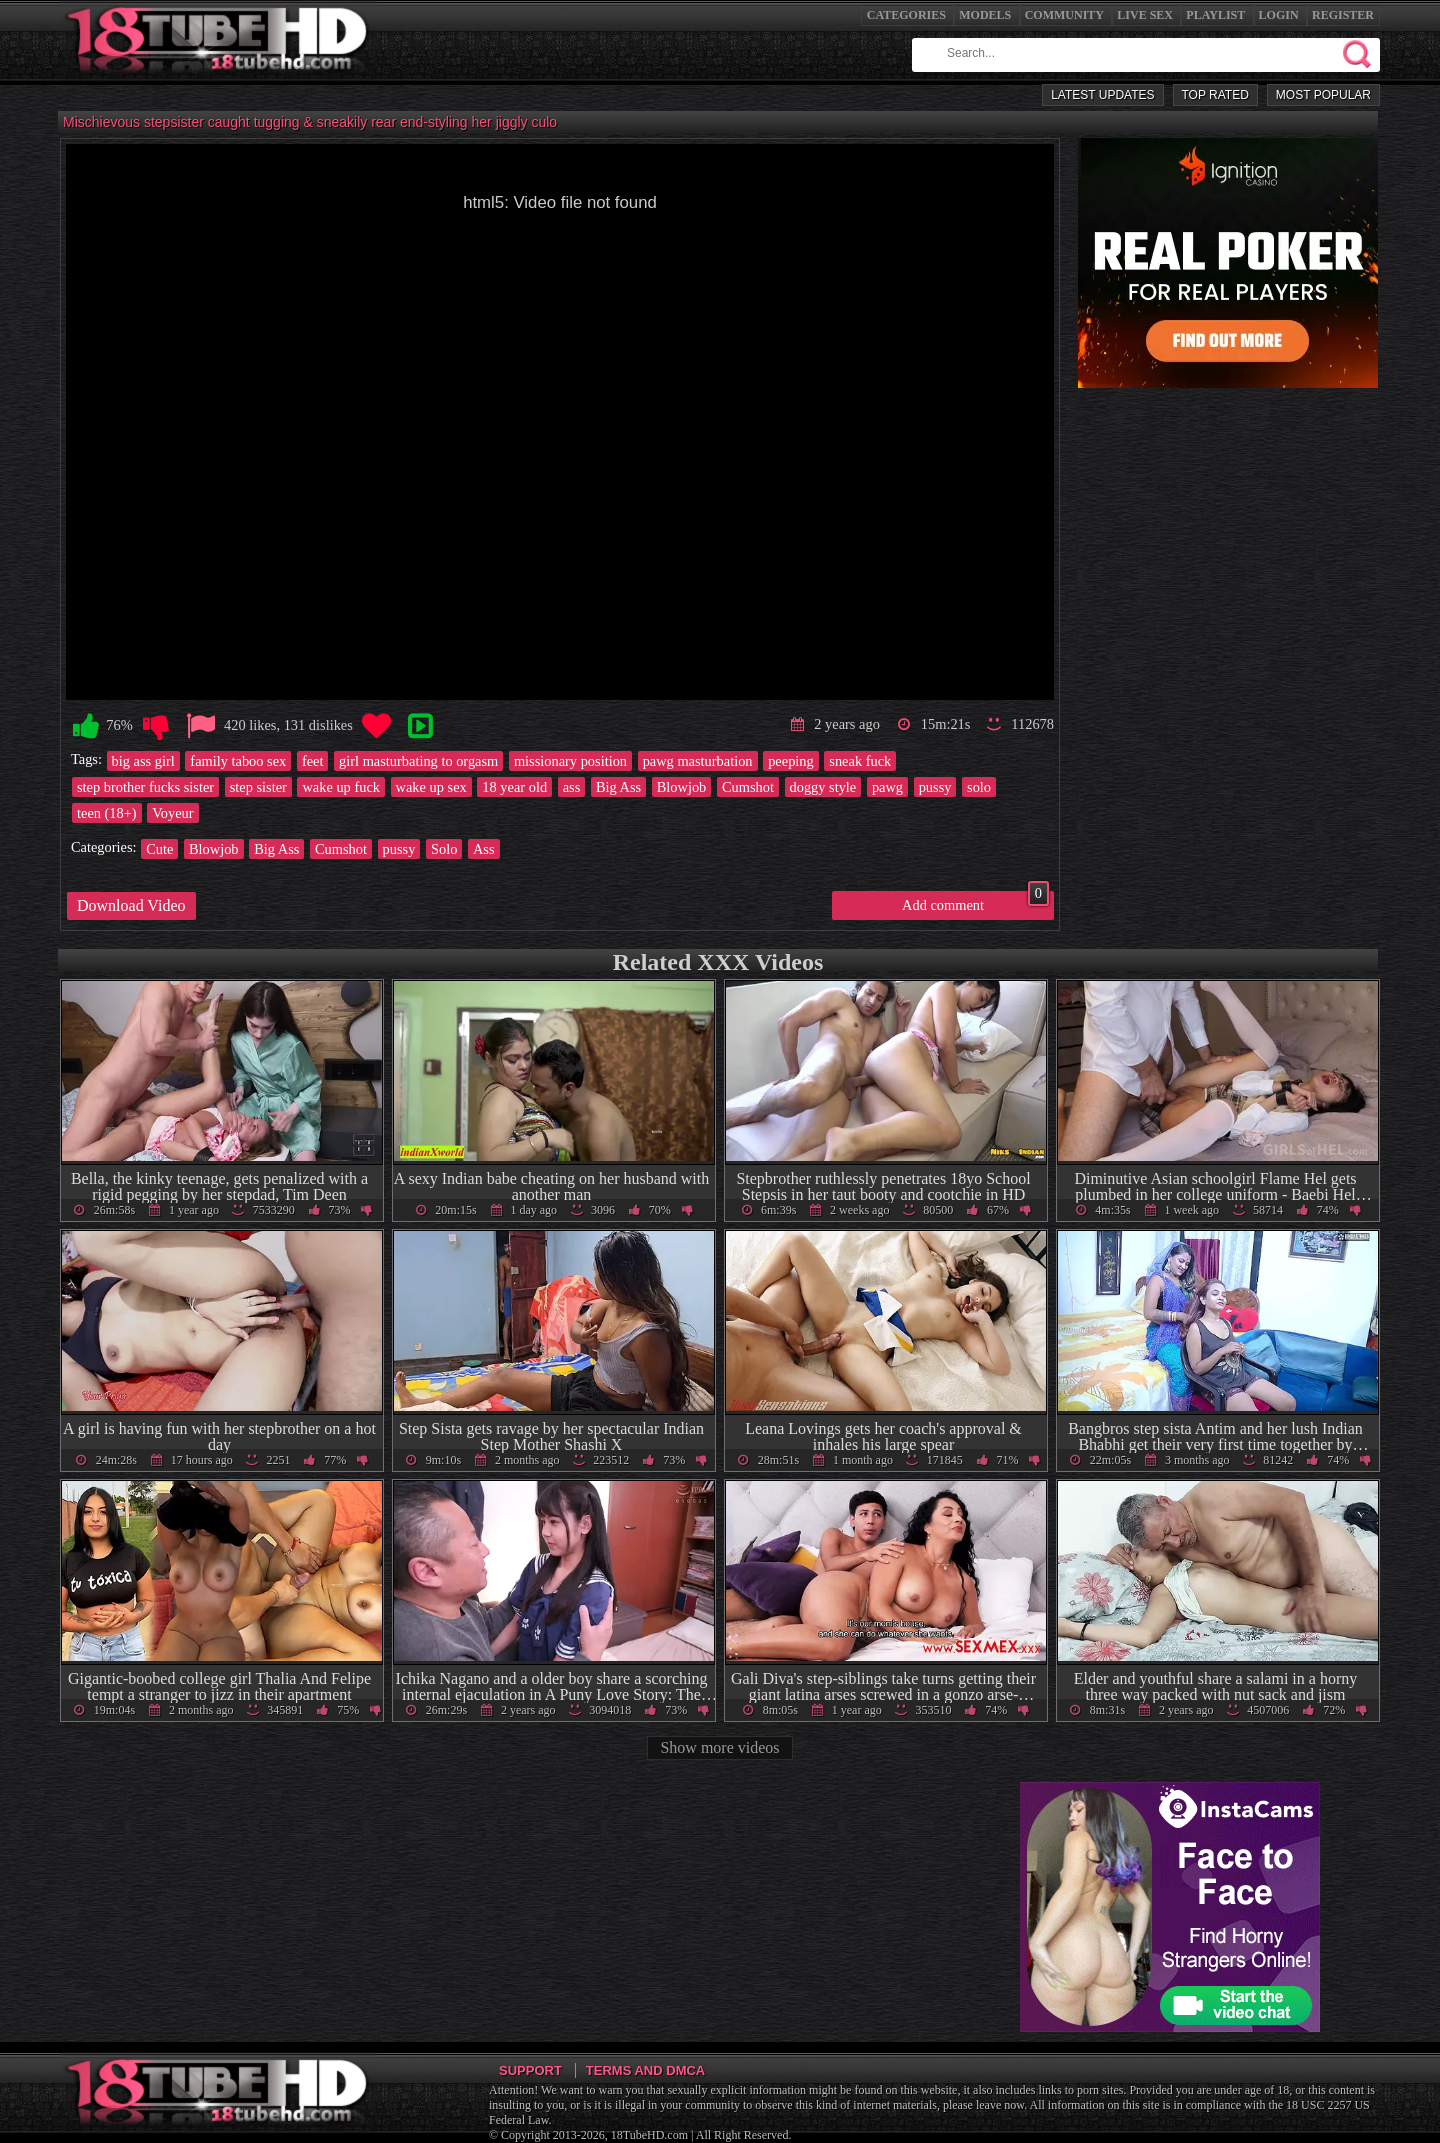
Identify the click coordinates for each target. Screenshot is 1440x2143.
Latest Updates (1102, 95)
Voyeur (172, 813)
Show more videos (719, 1747)
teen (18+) (107, 813)
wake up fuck (341, 787)
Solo (444, 849)
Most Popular (1323, 95)
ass (572, 787)
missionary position (570, 761)
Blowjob (682, 787)
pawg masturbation (698, 761)
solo (979, 787)
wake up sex (431, 787)
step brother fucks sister (145, 787)
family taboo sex (238, 761)
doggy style (823, 787)
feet (313, 761)
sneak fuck (860, 761)
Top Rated (1215, 95)
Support (530, 2070)
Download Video (131, 905)
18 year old (514, 787)
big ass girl (143, 761)
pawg (887, 787)
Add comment (975, 902)
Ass (484, 849)
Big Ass (618, 787)
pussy (935, 787)
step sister (258, 787)
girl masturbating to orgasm (418, 761)
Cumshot (748, 787)
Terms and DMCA (645, 2070)
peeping (791, 761)
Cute (159, 849)
